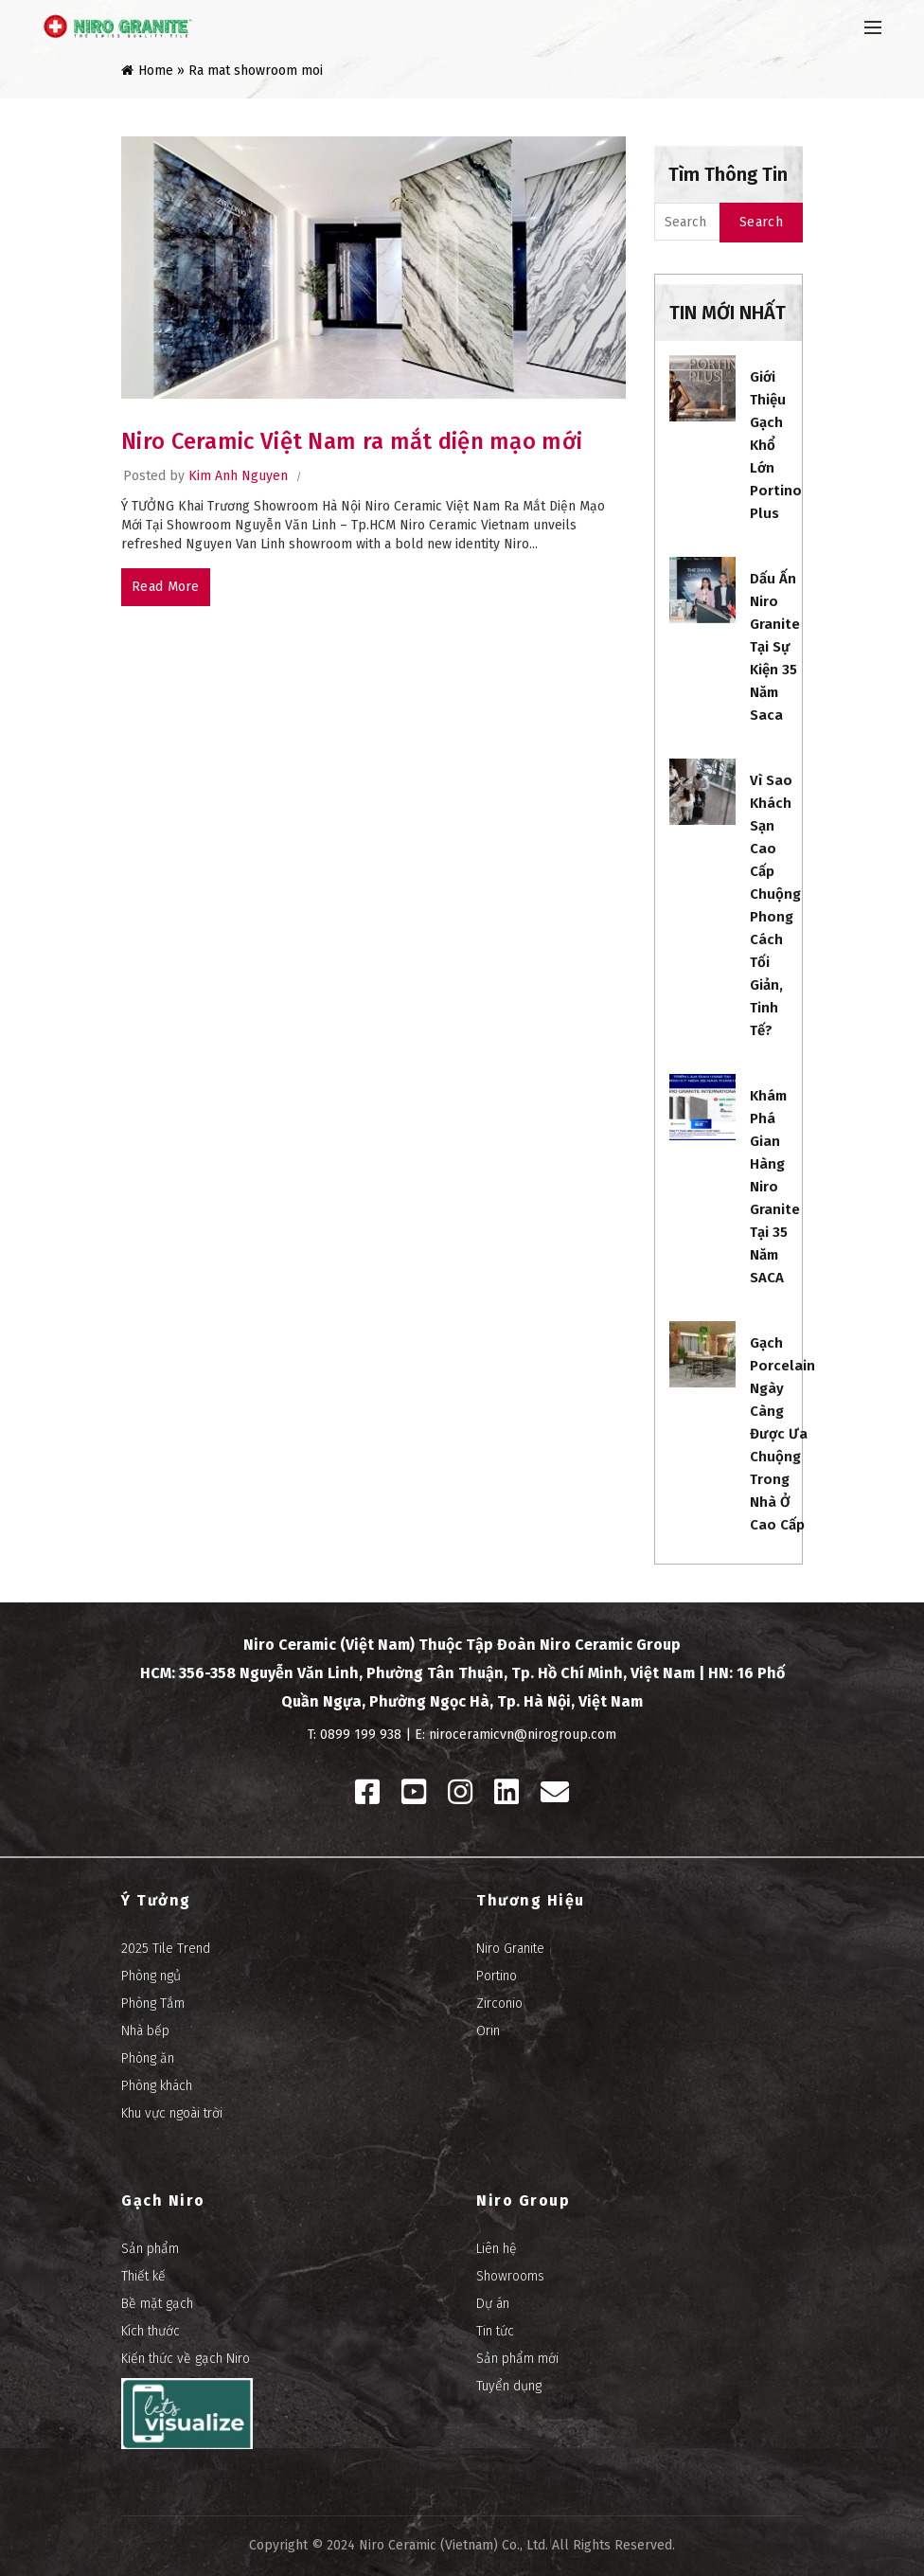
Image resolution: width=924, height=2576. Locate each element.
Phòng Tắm (153, 2003)
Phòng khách (156, 2086)
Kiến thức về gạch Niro (185, 2359)
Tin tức (495, 2331)
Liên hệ (496, 2249)
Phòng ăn (147, 2058)
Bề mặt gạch (157, 2304)
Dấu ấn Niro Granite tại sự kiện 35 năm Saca (775, 647)
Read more (166, 587)
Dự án (492, 2304)
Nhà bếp (145, 2031)
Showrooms (510, 2276)
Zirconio (499, 2003)
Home (155, 71)
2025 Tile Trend (165, 1949)
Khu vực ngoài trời (171, 2113)
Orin (488, 2031)
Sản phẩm (150, 2249)
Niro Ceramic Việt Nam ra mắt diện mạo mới (351, 441)
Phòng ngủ (151, 1976)
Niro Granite (510, 1949)
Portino (496, 1976)
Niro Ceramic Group (610, 1645)
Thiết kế (143, 2276)
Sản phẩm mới (517, 2359)
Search (761, 222)
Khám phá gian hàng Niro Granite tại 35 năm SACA (775, 1186)
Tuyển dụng (509, 2386)
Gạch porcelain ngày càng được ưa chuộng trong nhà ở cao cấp (782, 1433)
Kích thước (150, 2331)
